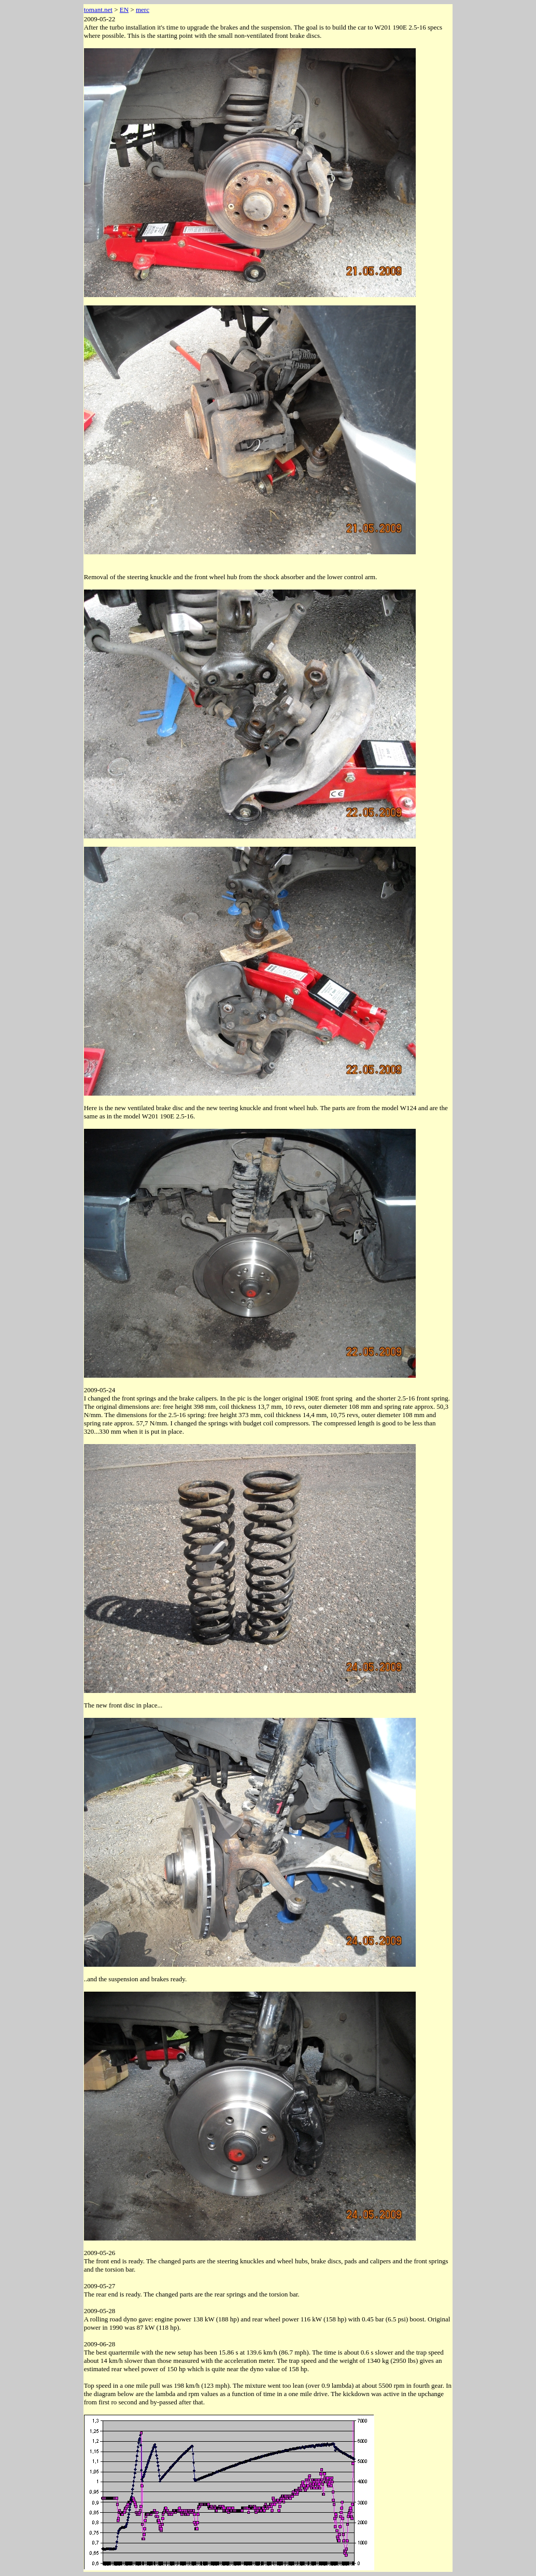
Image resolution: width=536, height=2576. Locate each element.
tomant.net (98, 9)
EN (124, 9)
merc (142, 9)
